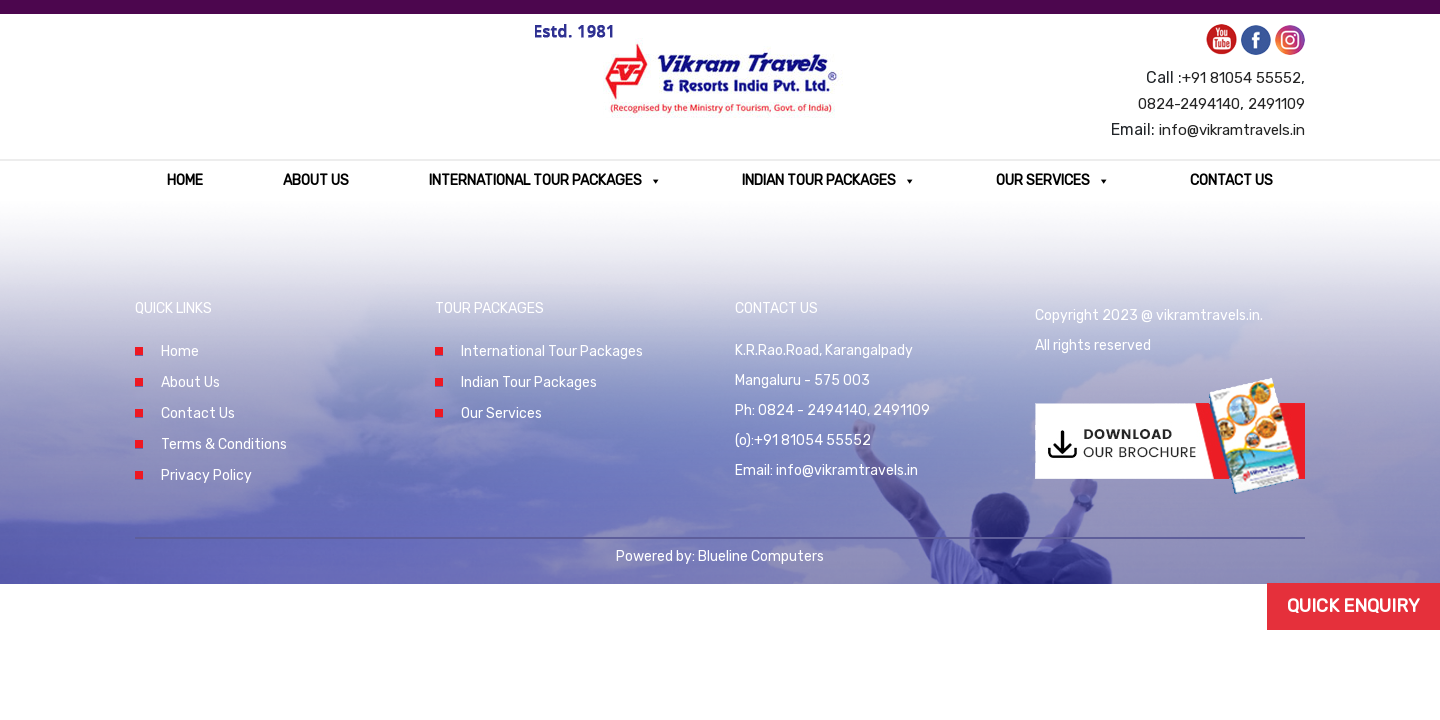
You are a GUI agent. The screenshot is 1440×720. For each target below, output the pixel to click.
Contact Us (1231, 180)
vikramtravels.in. (1209, 315)
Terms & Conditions (224, 444)
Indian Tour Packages (829, 180)
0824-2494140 (1189, 104)
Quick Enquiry (1353, 606)
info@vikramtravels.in (1232, 130)
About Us (316, 180)
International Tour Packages (545, 180)
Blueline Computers (761, 556)
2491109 (1276, 104)
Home (185, 180)
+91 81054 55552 (1241, 78)
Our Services (1053, 180)
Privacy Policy (206, 475)
